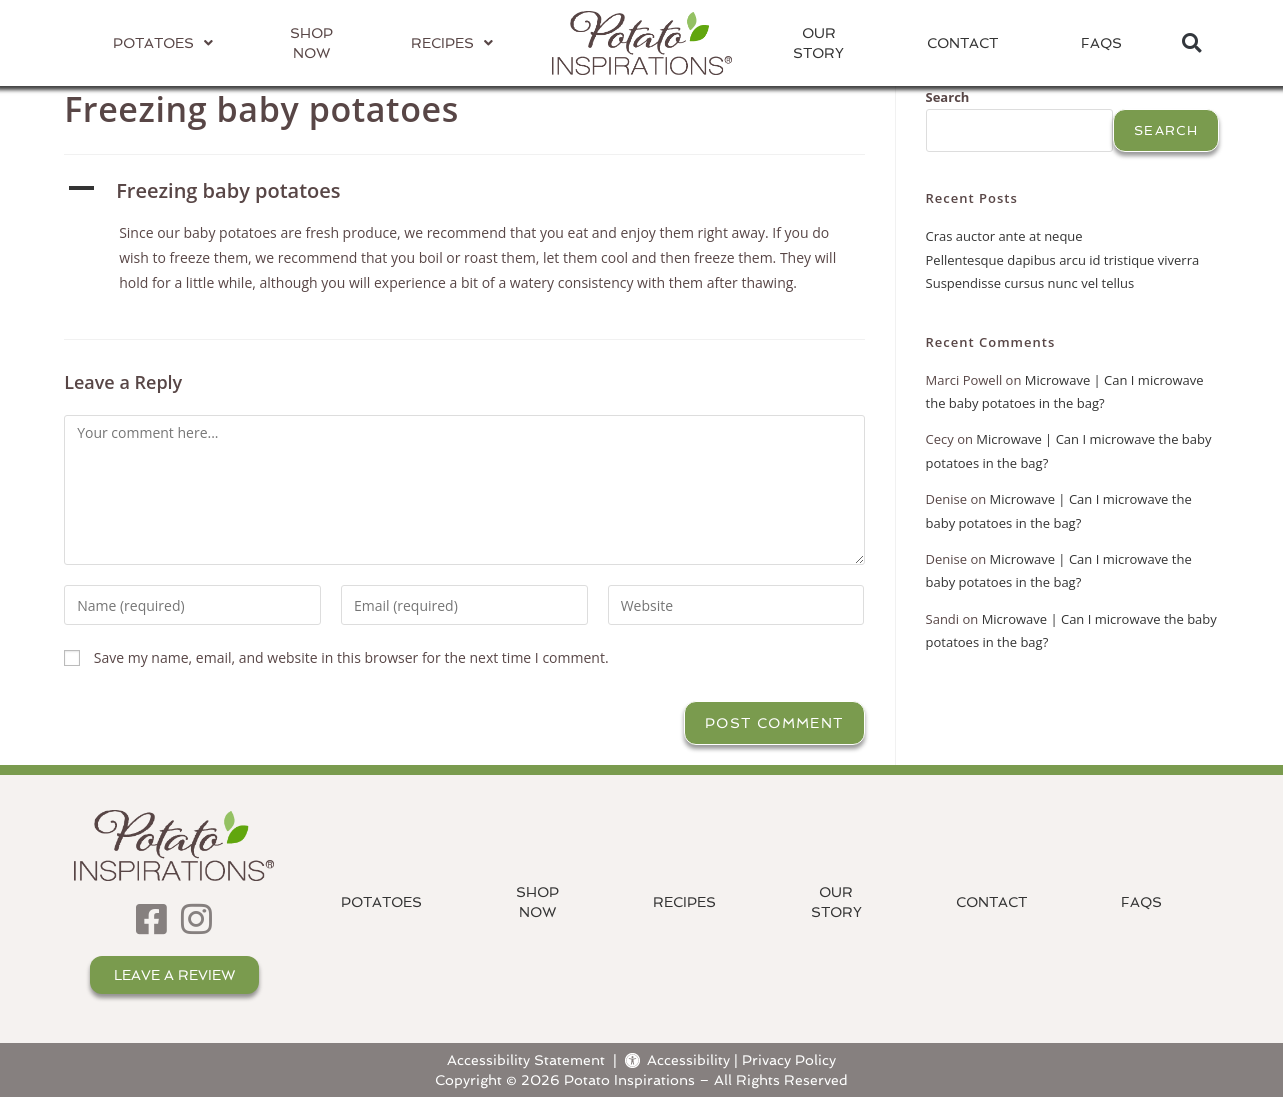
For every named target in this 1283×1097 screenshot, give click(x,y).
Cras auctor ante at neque (1004, 236)
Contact (962, 43)
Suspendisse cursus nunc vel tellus (1030, 283)
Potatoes (381, 902)
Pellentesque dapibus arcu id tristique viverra (1063, 260)
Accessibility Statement (526, 1059)
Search (948, 97)
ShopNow (537, 902)
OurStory (818, 43)
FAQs (1101, 43)
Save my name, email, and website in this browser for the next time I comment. (351, 657)
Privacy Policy (789, 1059)
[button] (1191, 43)
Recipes (684, 902)
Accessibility (677, 1059)
